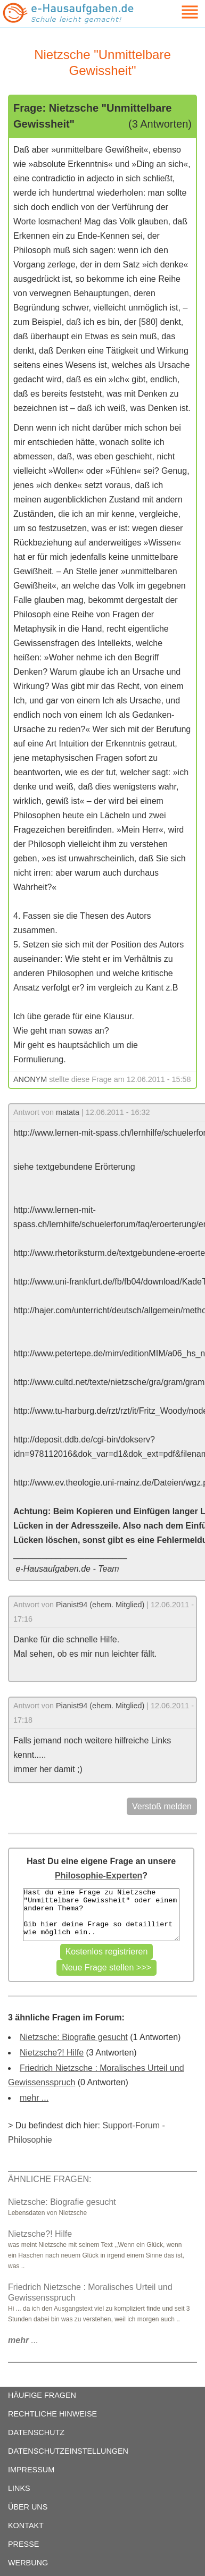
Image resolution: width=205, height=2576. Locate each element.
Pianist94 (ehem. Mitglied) (100, 1604)
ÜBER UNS (27, 2507)
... (23, 2340)
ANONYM (30, 1079)
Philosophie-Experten (98, 1875)
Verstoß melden (162, 1806)
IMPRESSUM (31, 2469)
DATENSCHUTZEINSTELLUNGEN (68, 2451)
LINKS (19, 2488)
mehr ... (34, 2097)
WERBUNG (28, 2562)
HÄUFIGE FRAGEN (42, 2395)
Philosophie (30, 2139)
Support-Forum (131, 2125)
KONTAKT (26, 2525)
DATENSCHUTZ (36, 2432)
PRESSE (23, 2544)
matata (67, 1112)
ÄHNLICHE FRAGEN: (49, 2179)
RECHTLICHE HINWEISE (52, 2414)
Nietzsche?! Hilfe (52, 2052)
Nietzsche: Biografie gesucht (74, 2037)
